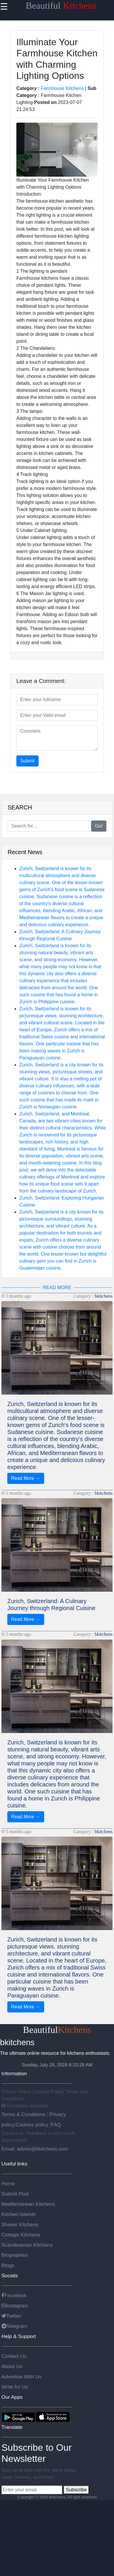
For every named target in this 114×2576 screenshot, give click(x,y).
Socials (9, 2275)
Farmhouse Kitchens (62, 88)
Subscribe (76, 2489)
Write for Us (14, 2387)
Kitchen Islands (18, 2214)
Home (8, 2183)
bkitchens (104, 1296)
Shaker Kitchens (19, 2224)
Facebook (14, 2295)
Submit (27, 760)
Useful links (14, 2164)
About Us (11, 2366)
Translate (12, 2427)
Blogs (7, 2265)
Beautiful (61, 5)
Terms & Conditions (24, 2114)
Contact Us (14, 2356)
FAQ (56, 2124)
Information (14, 2073)
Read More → (25, 1478)
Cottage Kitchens (20, 2235)
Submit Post (15, 2194)
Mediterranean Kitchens (28, 2204)
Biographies (14, 2255)
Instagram (14, 2306)
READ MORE (57, 1287)
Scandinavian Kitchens (27, 2245)
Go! (99, 825)
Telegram (14, 2326)
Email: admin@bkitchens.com (34, 2149)
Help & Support (18, 2336)
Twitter (11, 2316)
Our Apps (12, 2397)
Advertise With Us (21, 2376)
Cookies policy (31, 2124)
